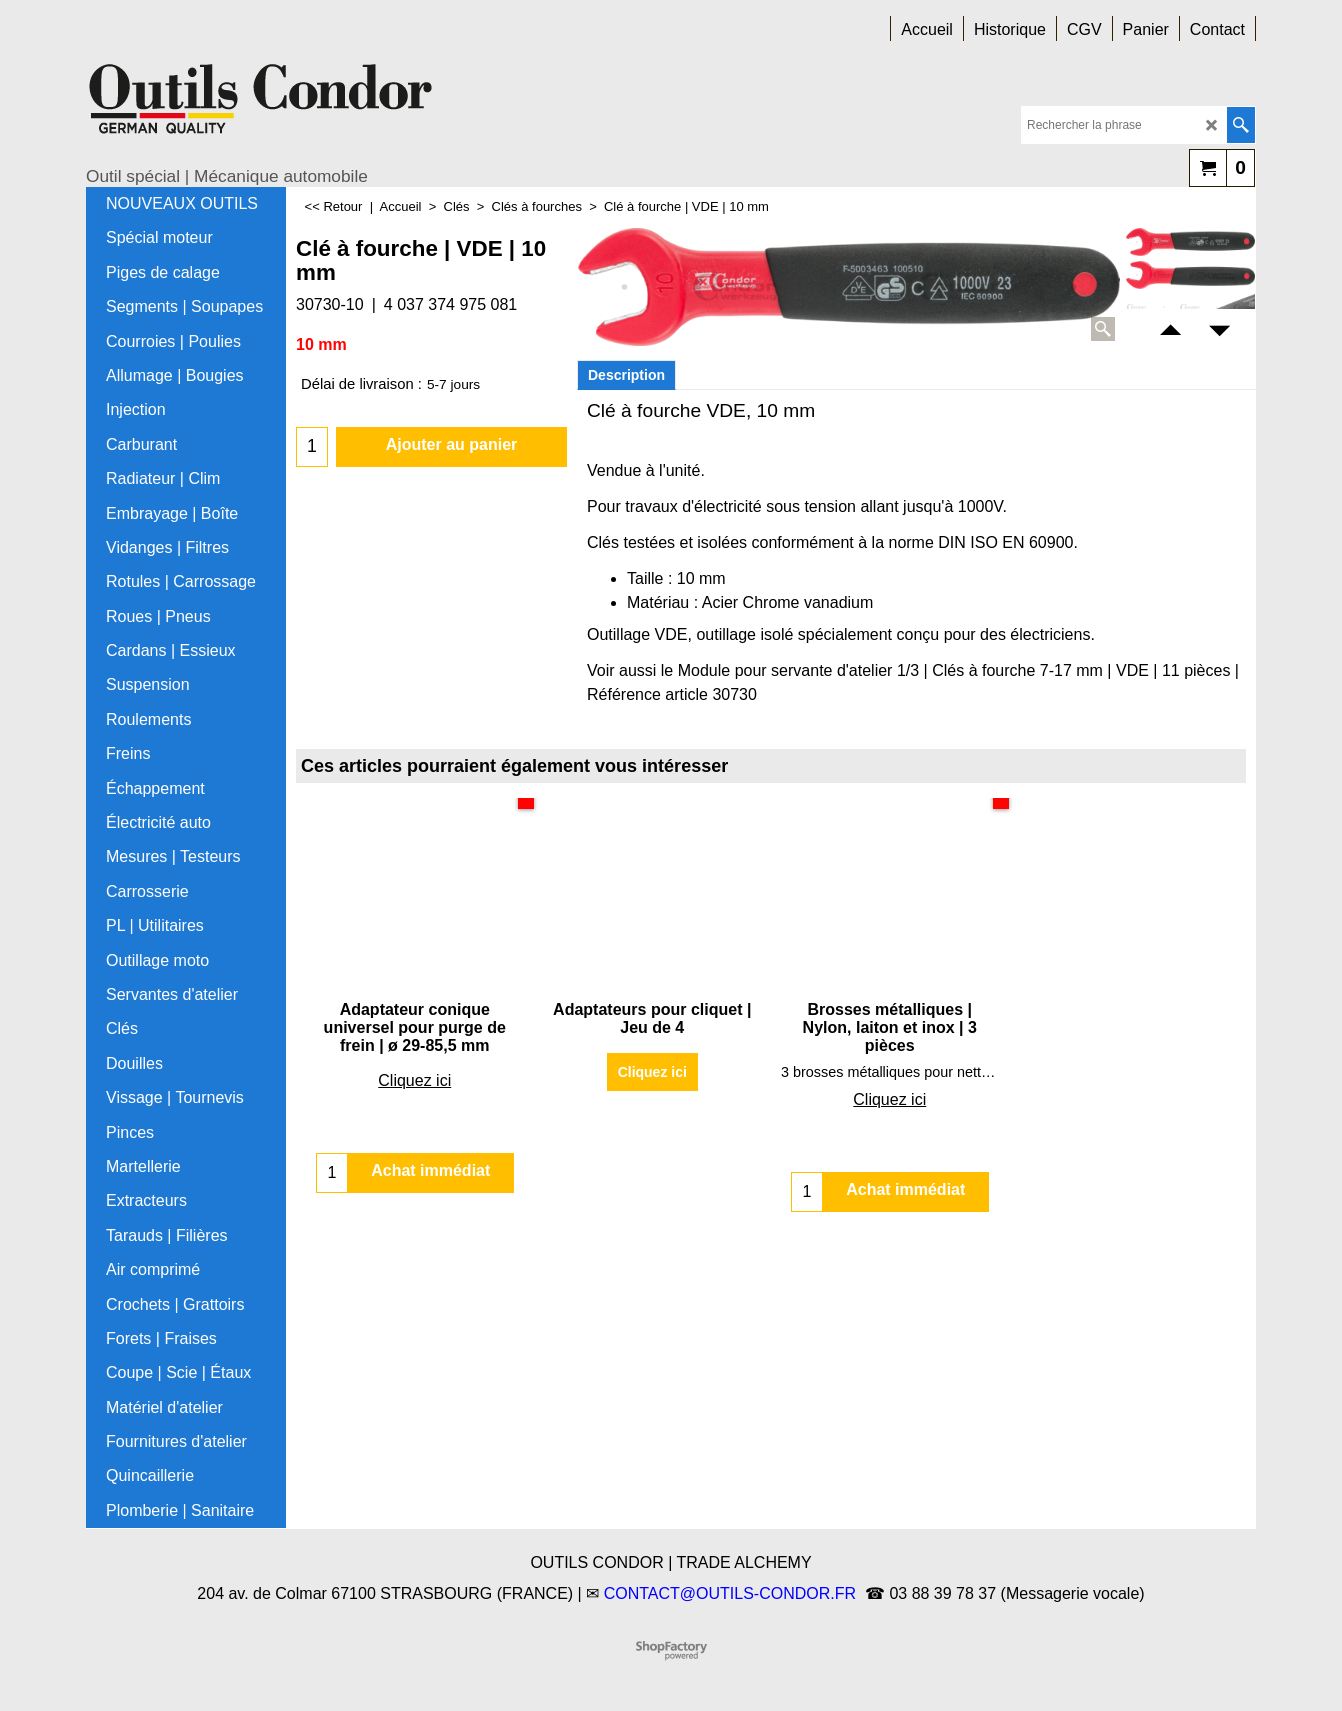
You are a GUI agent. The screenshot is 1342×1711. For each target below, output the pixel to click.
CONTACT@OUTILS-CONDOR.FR (730, 1593)
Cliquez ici (414, 1080)
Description (626, 375)
